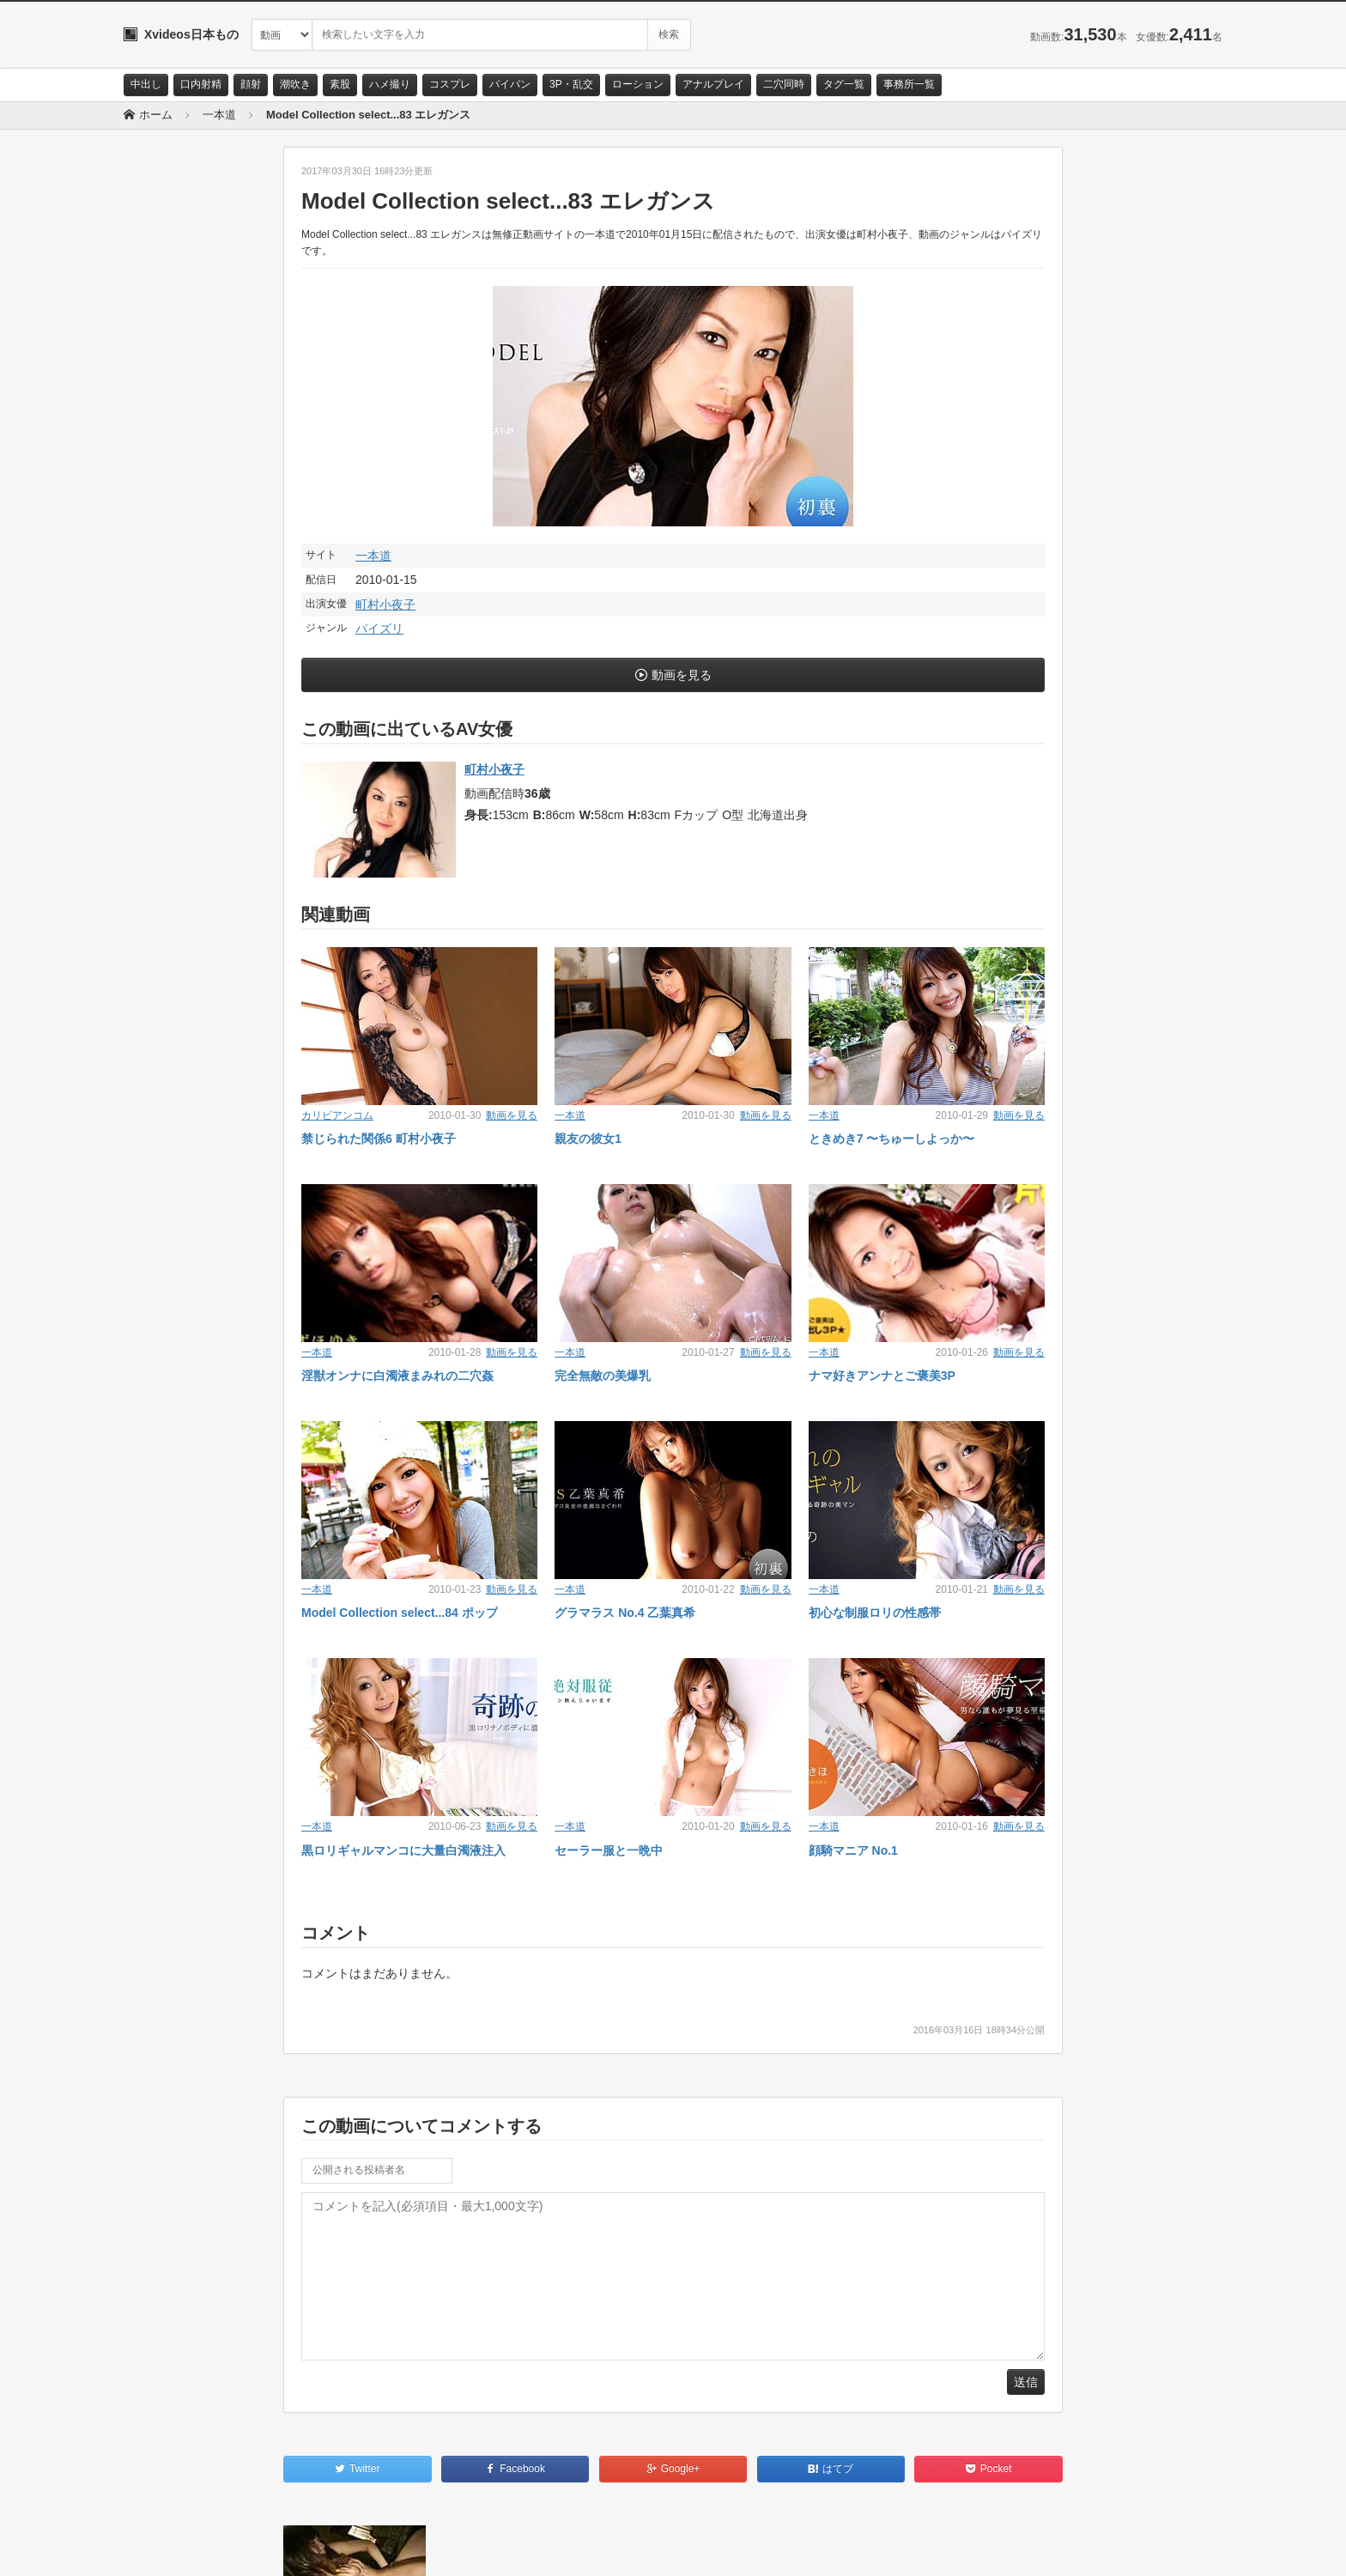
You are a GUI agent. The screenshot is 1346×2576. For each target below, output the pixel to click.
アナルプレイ (713, 84)
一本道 (373, 555)
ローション (638, 84)
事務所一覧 (909, 84)
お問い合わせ (168, 2548)
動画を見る (682, 675)
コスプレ (449, 84)
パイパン (510, 84)
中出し (145, 84)
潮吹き (295, 84)
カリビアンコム (337, 1115)
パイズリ (379, 628)
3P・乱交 (571, 84)
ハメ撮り (389, 84)
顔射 (250, 84)
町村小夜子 (385, 604)
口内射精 (200, 84)
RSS (317, 2548)
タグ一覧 (843, 84)
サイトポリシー (252, 2548)
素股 (340, 84)
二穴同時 (783, 84)
